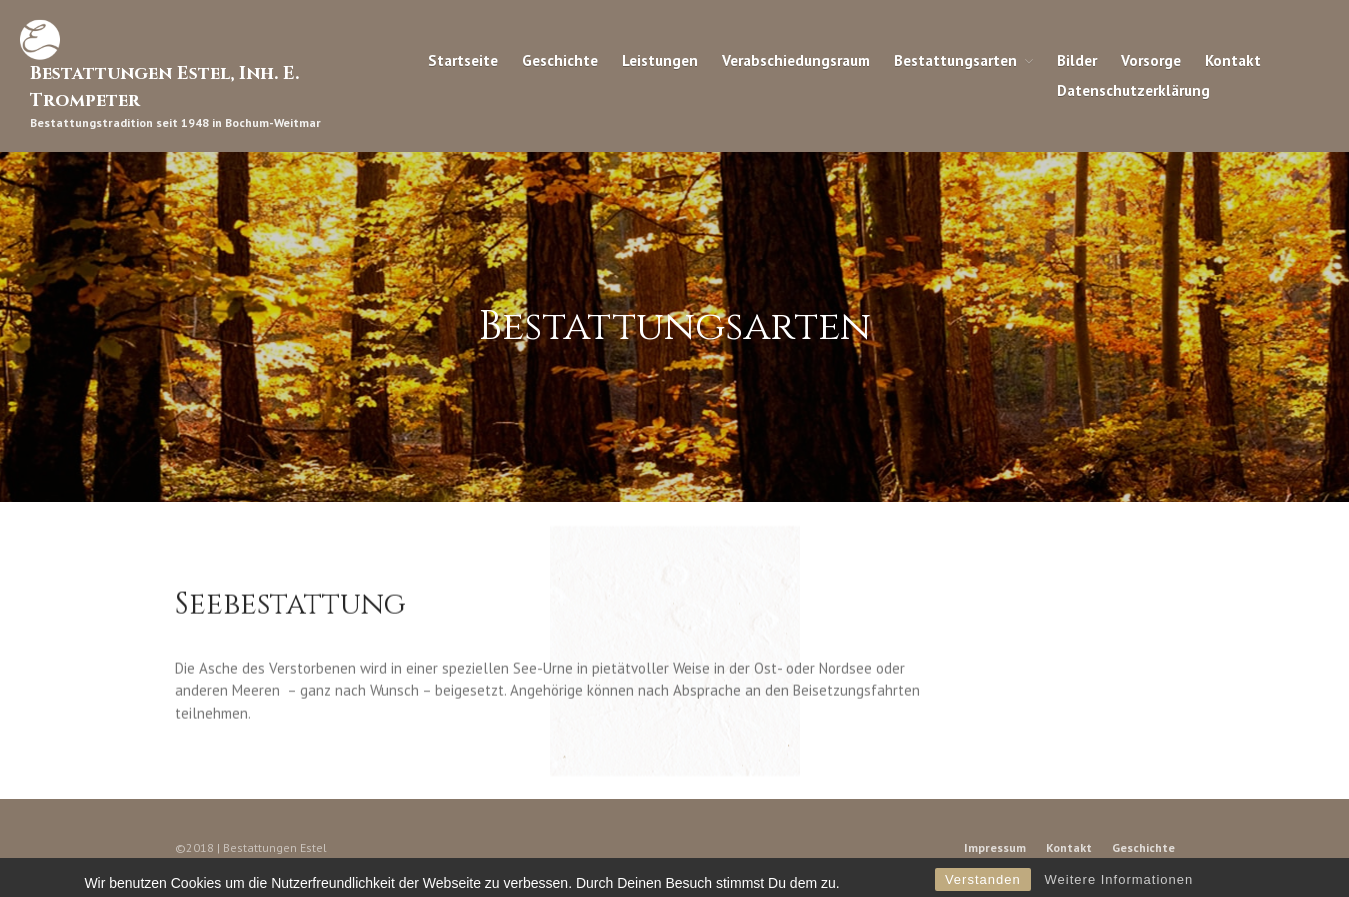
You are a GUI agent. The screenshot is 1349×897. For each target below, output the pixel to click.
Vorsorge (1151, 59)
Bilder (1077, 59)
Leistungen (660, 59)
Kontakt (1233, 59)
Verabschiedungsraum (796, 59)
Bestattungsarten (955, 59)
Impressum (995, 847)
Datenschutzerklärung (1133, 89)
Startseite (463, 59)
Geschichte (560, 59)
